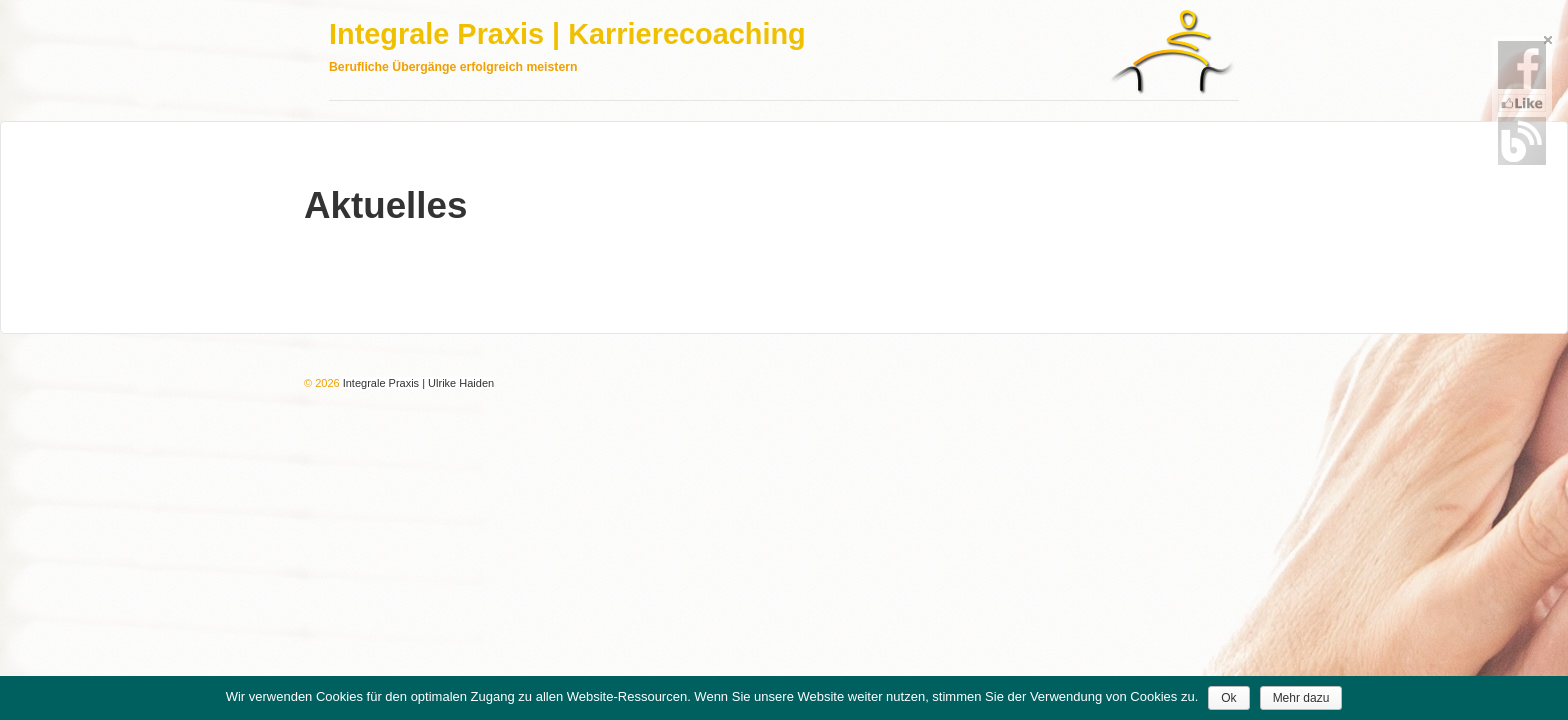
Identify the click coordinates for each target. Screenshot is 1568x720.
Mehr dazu (1301, 698)
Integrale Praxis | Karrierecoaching (567, 34)
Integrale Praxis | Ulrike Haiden (417, 383)
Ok (1228, 698)
